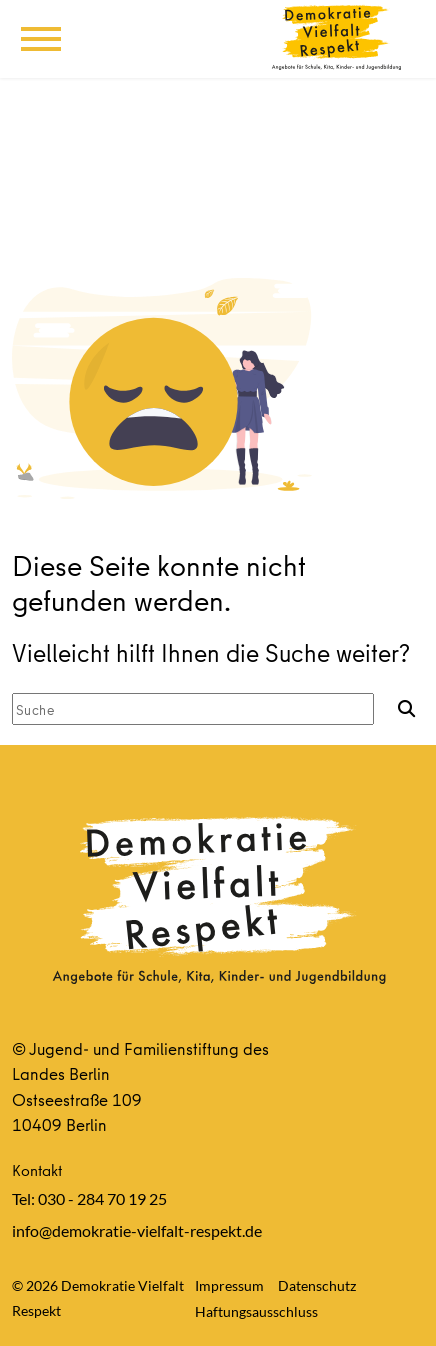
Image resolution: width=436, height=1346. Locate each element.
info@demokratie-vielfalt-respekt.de (137, 1230)
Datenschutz (317, 1285)
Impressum (229, 1285)
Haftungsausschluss (256, 1311)
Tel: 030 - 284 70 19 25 (89, 1198)
